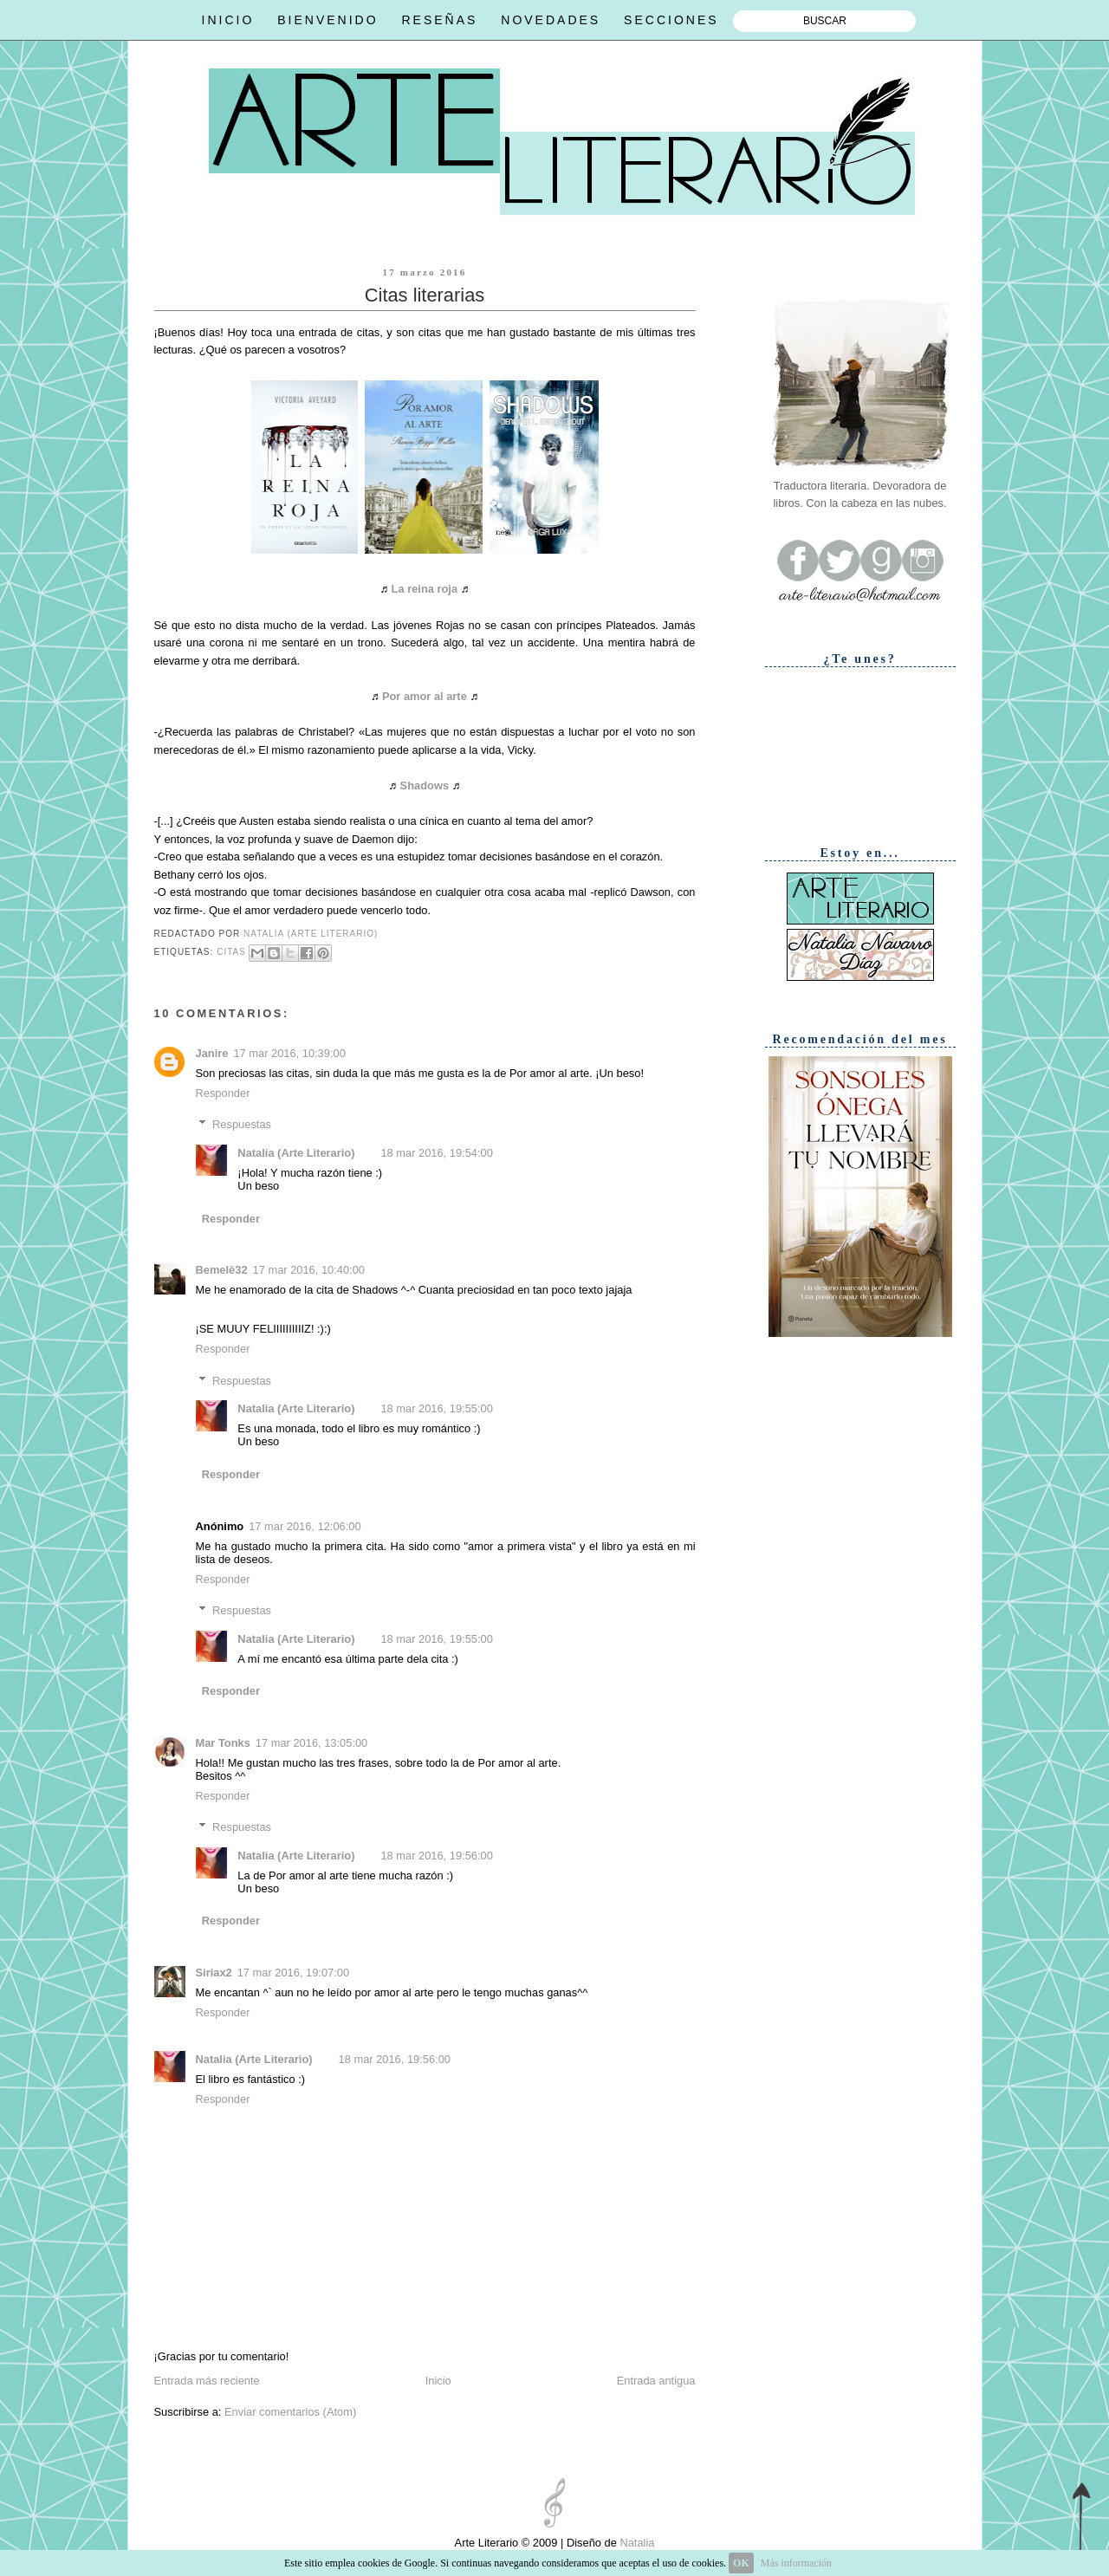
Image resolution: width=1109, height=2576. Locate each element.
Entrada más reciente (207, 2380)
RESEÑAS (439, 20)
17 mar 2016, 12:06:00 (304, 1526)
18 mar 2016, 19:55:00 (436, 1408)
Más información (796, 2563)
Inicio (438, 2380)
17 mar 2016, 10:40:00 (309, 1269)
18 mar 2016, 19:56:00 (436, 1855)
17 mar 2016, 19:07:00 (293, 1972)
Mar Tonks (223, 1742)
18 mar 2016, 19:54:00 (436, 1152)
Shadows (424, 785)
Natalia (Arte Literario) (295, 1152)
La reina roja (424, 588)
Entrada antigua (656, 2380)
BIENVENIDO (327, 20)
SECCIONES (671, 20)
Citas (231, 952)
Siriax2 (214, 1972)
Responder (223, 1093)
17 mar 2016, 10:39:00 (289, 1053)
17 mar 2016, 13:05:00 (311, 1742)
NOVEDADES (550, 20)
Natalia (636, 2542)
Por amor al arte (424, 696)
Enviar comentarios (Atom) (290, 2411)
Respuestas (241, 1124)
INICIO (228, 20)
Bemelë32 (222, 1269)
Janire (212, 1053)
